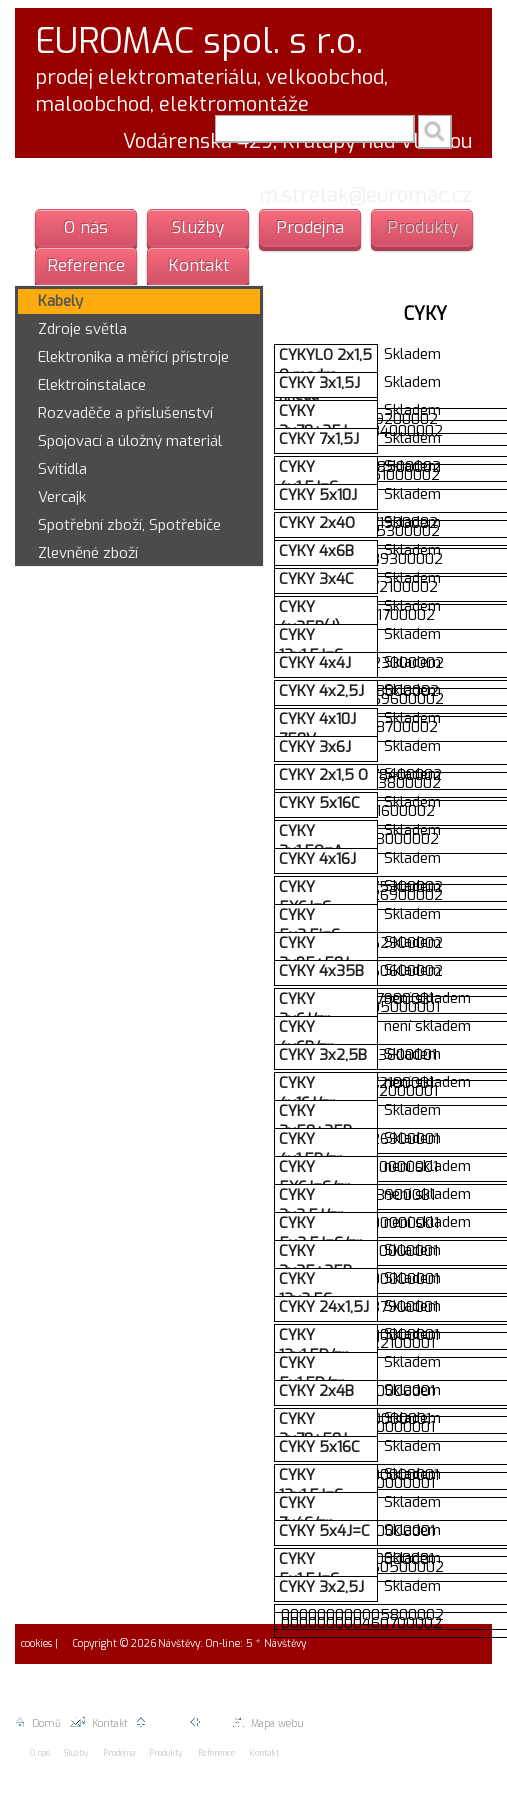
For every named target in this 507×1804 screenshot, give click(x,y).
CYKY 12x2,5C (305, 1289)
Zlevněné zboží (88, 553)
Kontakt (198, 265)
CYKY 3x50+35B (315, 1121)
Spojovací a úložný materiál (130, 441)
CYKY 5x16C (319, 803)
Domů (38, 1723)
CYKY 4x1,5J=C (308, 477)
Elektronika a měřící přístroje (133, 357)
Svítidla (62, 469)
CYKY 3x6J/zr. (305, 1009)
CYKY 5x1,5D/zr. (312, 1373)
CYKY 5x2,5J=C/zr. (321, 1233)
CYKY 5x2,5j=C (309, 925)
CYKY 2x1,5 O (323, 775)
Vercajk (62, 497)
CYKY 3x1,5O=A (311, 841)
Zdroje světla (82, 329)
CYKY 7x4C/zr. (306, 1513)
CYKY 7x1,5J (319, 439)
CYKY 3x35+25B (315, 1261)
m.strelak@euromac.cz (365, 195)
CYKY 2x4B (316, 1391)
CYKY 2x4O (317, 523)
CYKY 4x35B (321, 971)
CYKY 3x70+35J (313, 421)
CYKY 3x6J (315, 747)
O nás (86, 227)
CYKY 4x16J (317, 859)
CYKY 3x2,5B (323, 1055)
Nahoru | (163, 1723)
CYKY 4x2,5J (321, 691)
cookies (35, 1643)
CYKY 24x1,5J (324, 1307)
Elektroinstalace (92, 385)
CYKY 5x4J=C (324, 1531)
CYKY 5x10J (318, 495)
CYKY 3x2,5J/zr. (312, 1205)
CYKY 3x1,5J (319, 383)
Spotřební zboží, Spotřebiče (129, 525)
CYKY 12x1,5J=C (311, 645)
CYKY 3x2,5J (321, 1587)
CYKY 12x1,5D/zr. (314, 1345)
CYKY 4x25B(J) (309, 617)
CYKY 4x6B (316, 551)
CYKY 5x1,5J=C (309, 1569)
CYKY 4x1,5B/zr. (311, 1149)
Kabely (60, 301)
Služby (198, 227)
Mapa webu (267, 1723)
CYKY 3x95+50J (314, 953)
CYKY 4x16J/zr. (308, 1093)
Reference (86, 265)
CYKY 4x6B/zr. (307, 1037)
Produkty (422, 227)
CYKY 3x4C (316, 579)
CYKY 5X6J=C (305, 897)
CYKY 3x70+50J (313, 1429)
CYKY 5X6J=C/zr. (315, 1177)
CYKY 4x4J (315, 663)
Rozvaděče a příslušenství (125, 413)
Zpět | (210, 1723)
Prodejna (310, 227)
